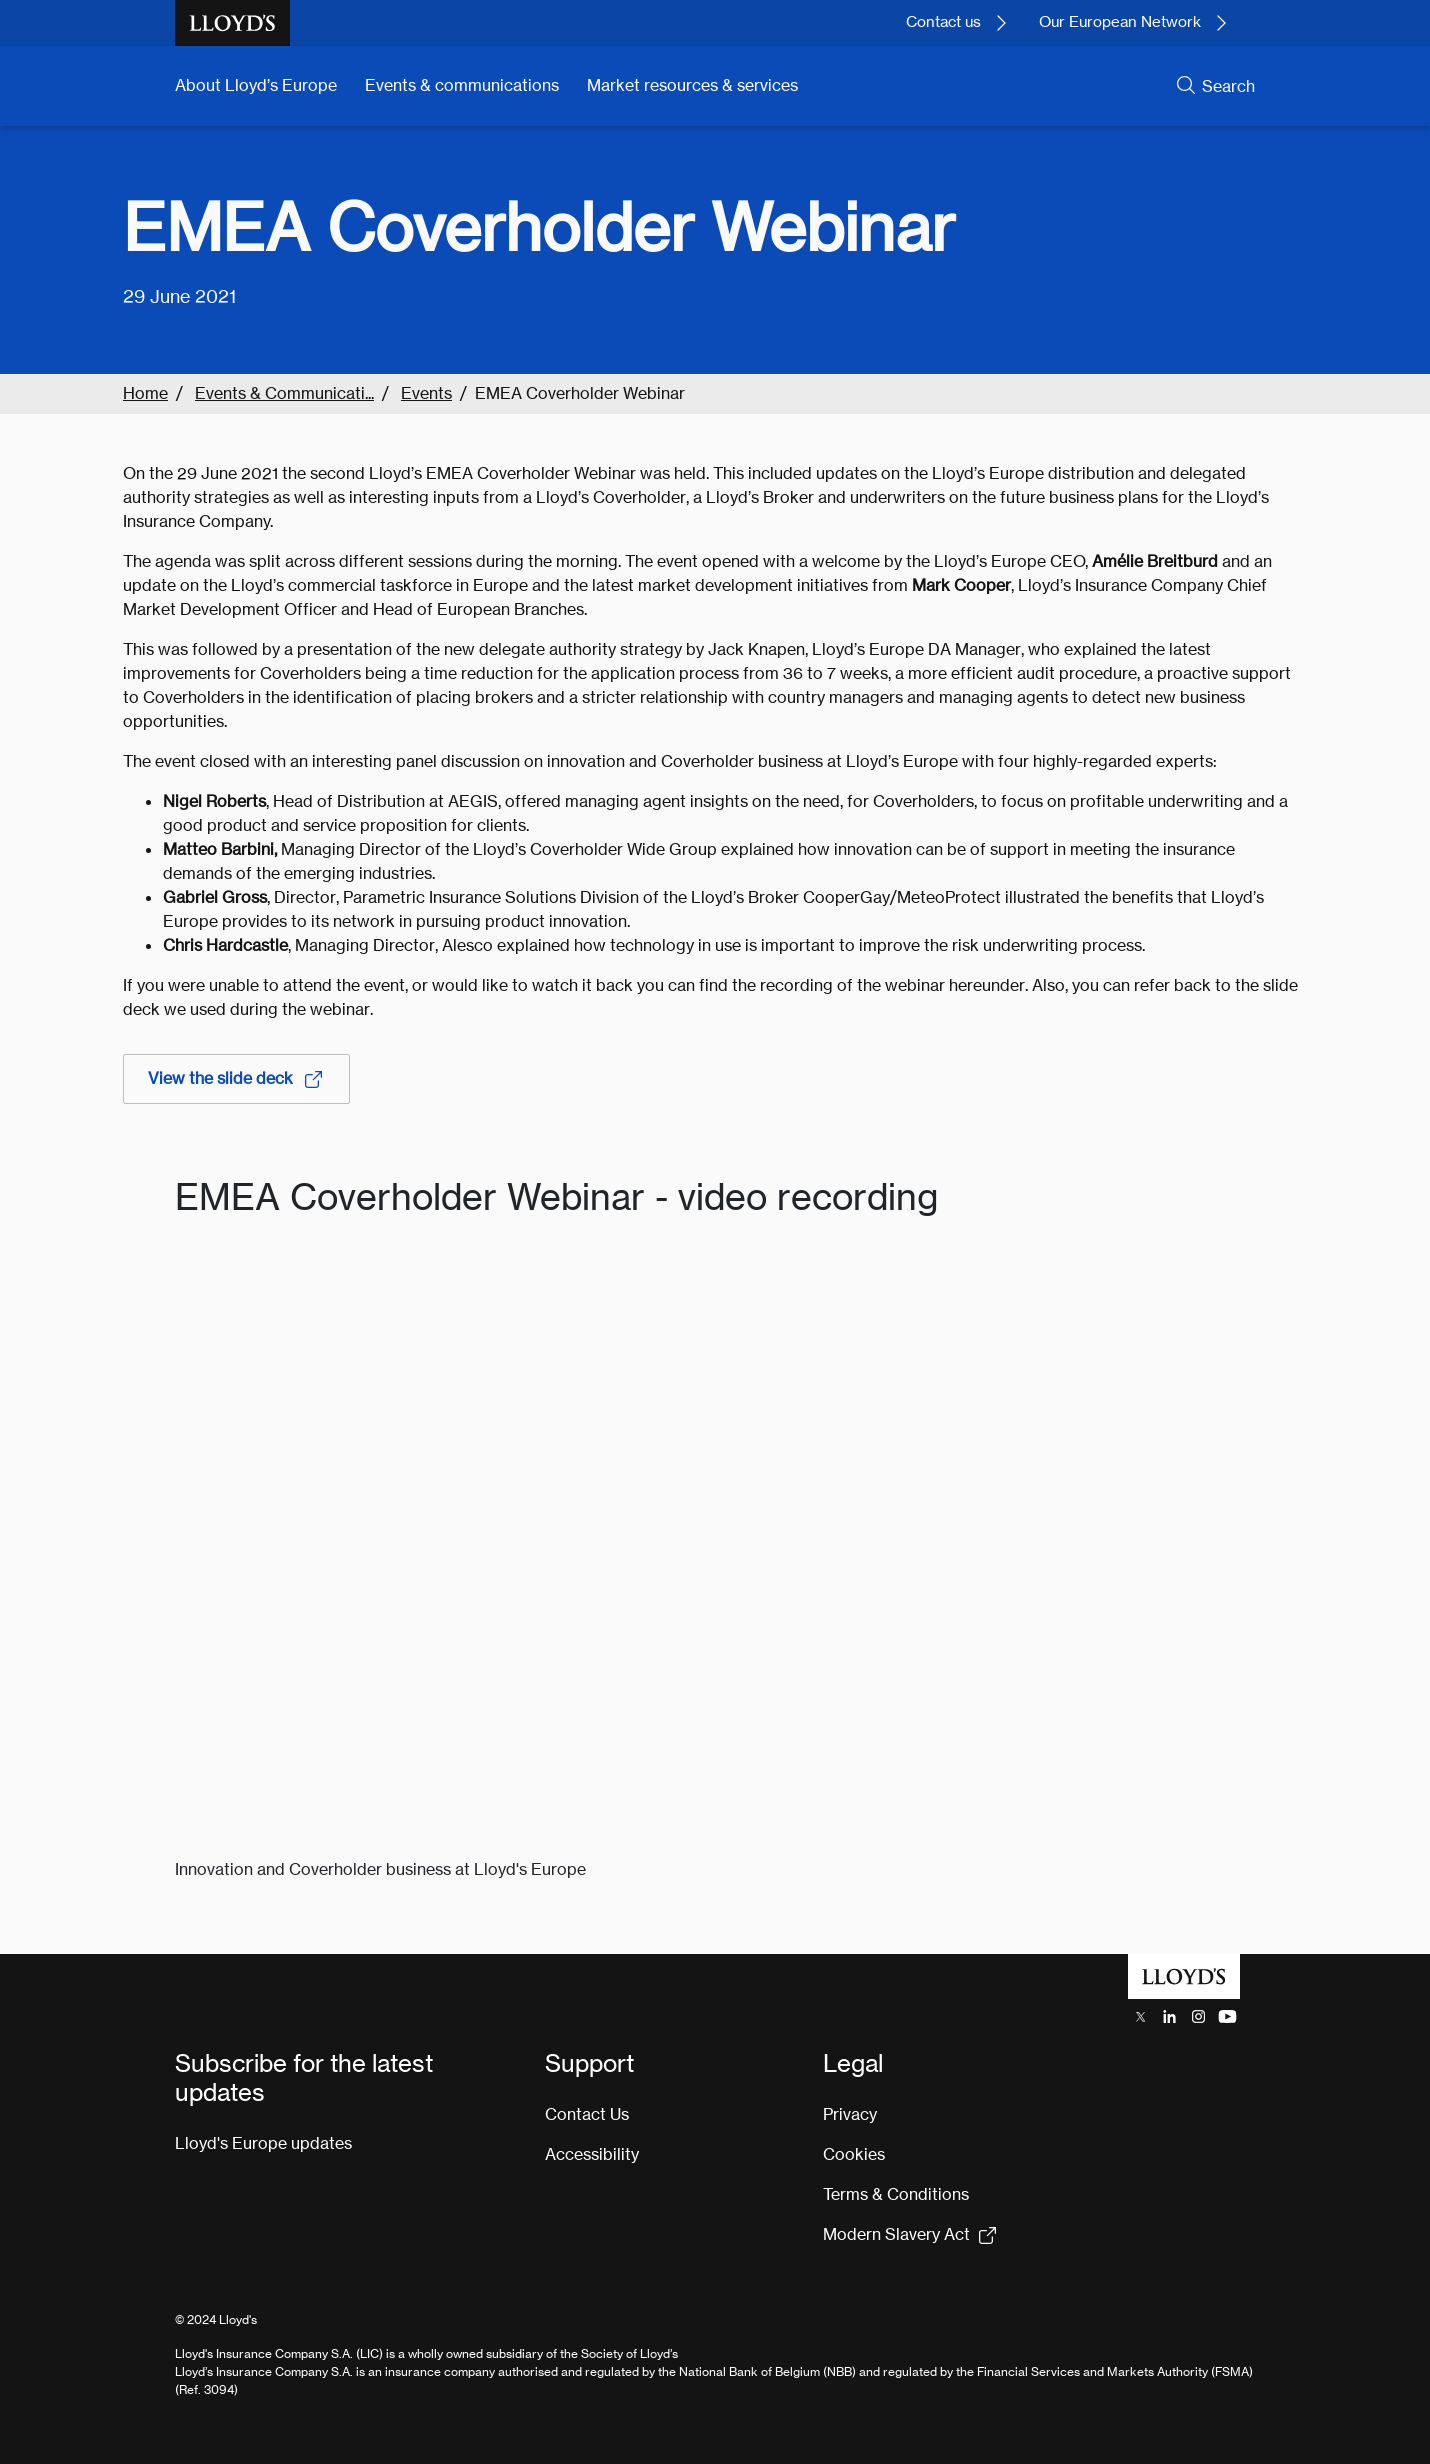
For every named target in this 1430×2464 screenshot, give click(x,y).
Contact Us (587, 2114)
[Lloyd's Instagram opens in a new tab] (1198, 2016)
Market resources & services (692, 85)
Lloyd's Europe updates (263, 2143)
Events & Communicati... (284, 393)
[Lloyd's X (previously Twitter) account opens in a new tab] (1140, 2016)
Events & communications (462, 85)
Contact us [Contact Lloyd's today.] (943, 21)
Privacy (850, 2114)
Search (1228, 86)
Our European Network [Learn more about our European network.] (1120, 21)
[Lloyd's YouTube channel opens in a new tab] (1227, 2016)
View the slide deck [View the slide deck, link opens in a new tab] (236, 1079)
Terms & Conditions (896, 2194)
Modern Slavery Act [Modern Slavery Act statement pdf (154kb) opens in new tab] (896, 2234)
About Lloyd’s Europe (256, 85)
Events (426, 393)
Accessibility (592, 2154)
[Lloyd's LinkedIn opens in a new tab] (1169, 2016)
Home (145, 393)
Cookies (854, 2154)
